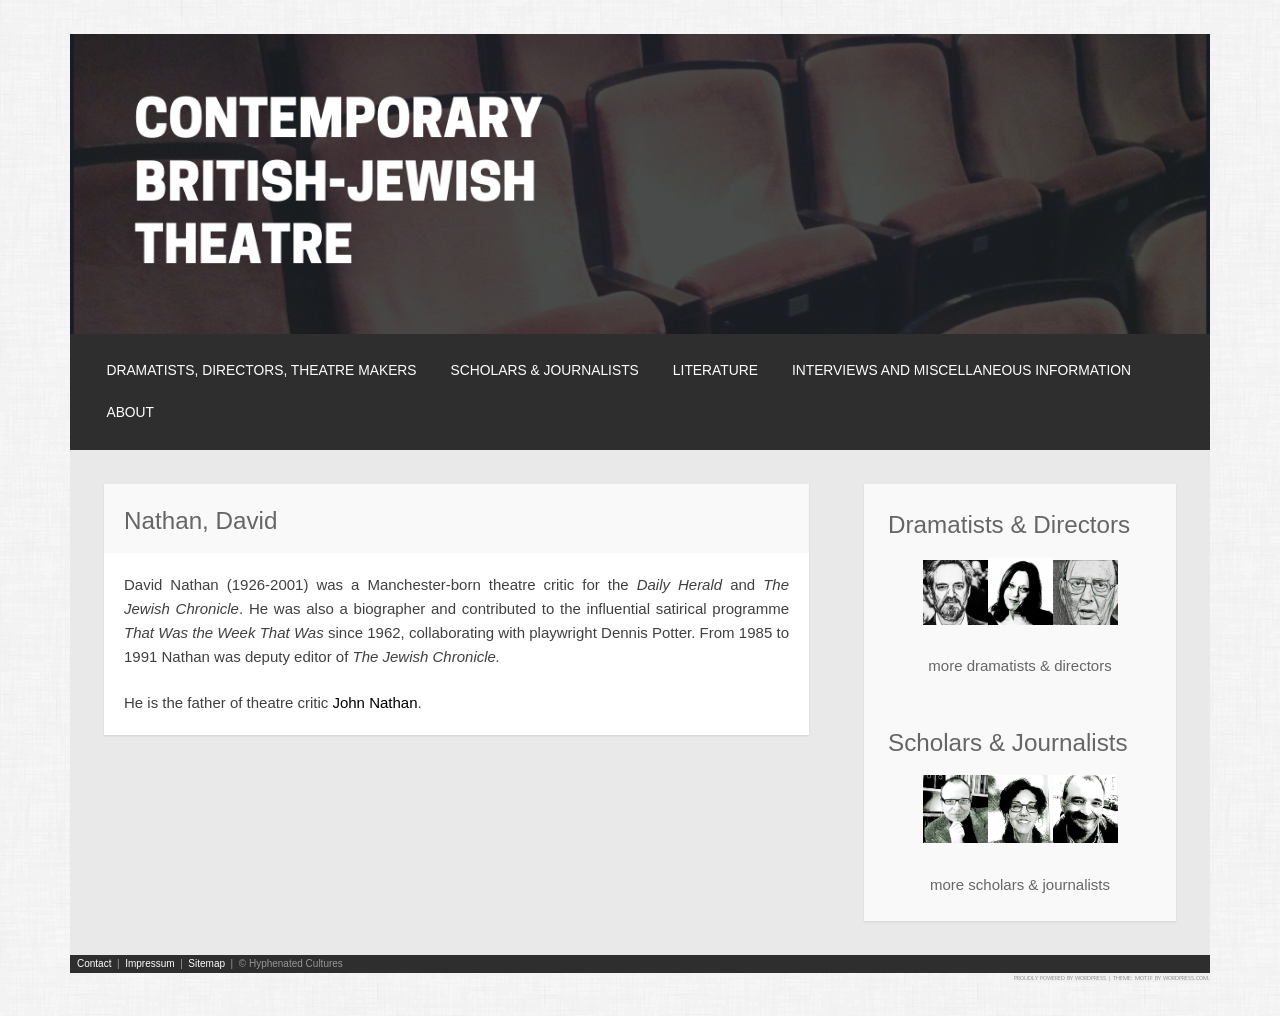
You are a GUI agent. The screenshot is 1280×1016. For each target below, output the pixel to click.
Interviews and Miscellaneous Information (961, 370)
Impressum (149, 963)
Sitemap (206, 963)
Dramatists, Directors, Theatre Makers (261, 370)
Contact (94, 963)
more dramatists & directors (1019, 665)
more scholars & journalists (1020, 884)
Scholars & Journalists (545, 370)
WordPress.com (1185, 977)
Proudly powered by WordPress (1060, 977)
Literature (715, 370)
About (130, 412)
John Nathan (374, 702)
